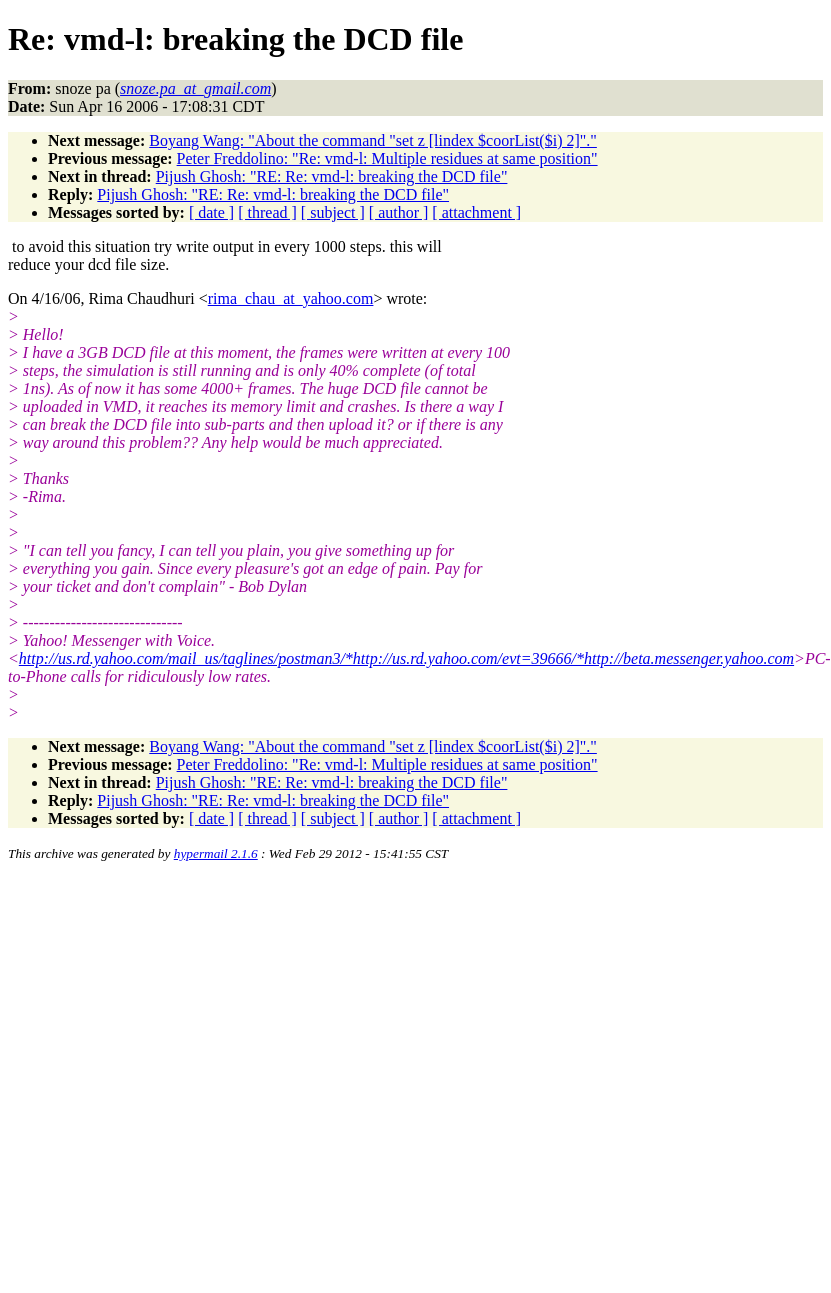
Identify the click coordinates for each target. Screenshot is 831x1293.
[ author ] (399, 212)
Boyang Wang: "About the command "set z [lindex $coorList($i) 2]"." (373, 140)
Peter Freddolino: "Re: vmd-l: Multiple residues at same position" (387, 158)
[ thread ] (267, 212)
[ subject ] (333, 212)
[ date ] (211, 212)
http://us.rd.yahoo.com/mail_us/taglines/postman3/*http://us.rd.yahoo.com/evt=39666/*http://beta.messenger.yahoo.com (406, 658)
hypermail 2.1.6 (216, 853)
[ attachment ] (476, 212)
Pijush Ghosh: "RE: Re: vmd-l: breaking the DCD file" (332, 176)
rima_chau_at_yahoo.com (291, 298)
